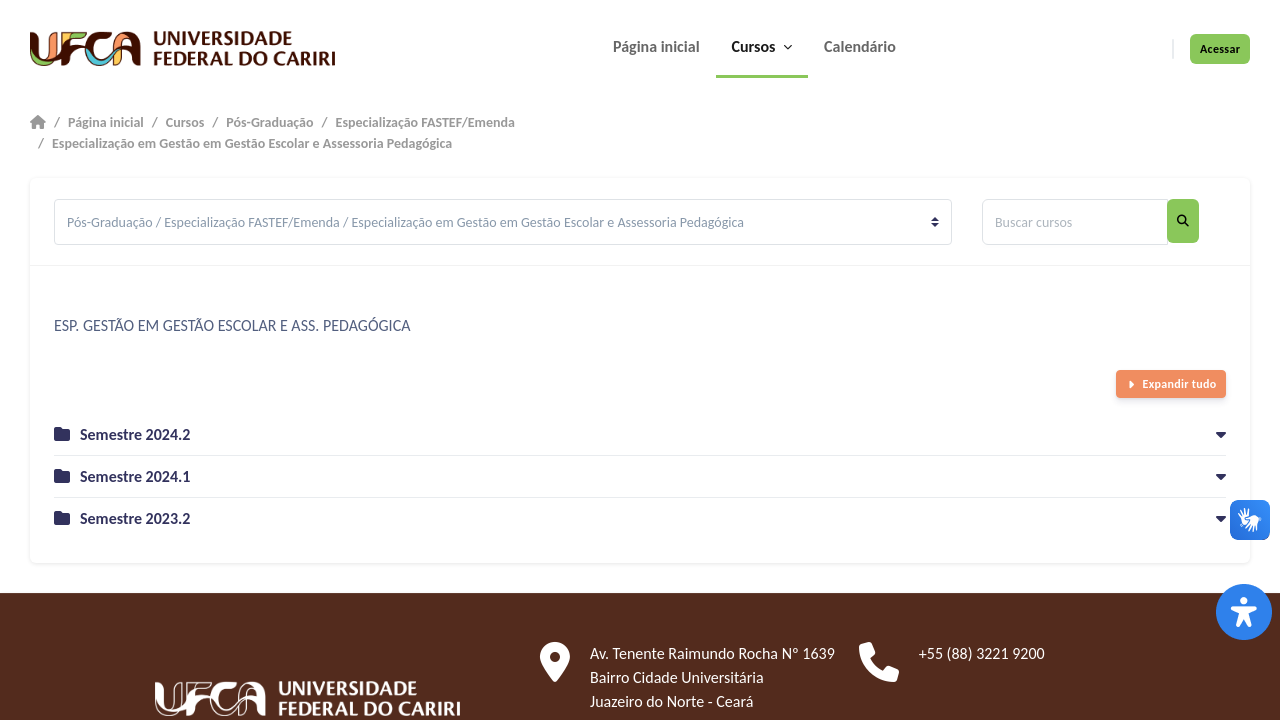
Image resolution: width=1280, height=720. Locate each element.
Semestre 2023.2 (135, 518)
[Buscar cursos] (1075, 222)
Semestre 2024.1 (135, 476)
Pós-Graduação (269, 122)
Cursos (185, 122)
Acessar (1220, 49)
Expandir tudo (1180, 384)
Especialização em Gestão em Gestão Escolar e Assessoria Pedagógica (252, 143)
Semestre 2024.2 (135, 434)
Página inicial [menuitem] (656, 46)
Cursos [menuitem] (756, 46)
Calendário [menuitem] (860, 46)
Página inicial (106, 122)
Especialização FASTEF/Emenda (425, 122)
